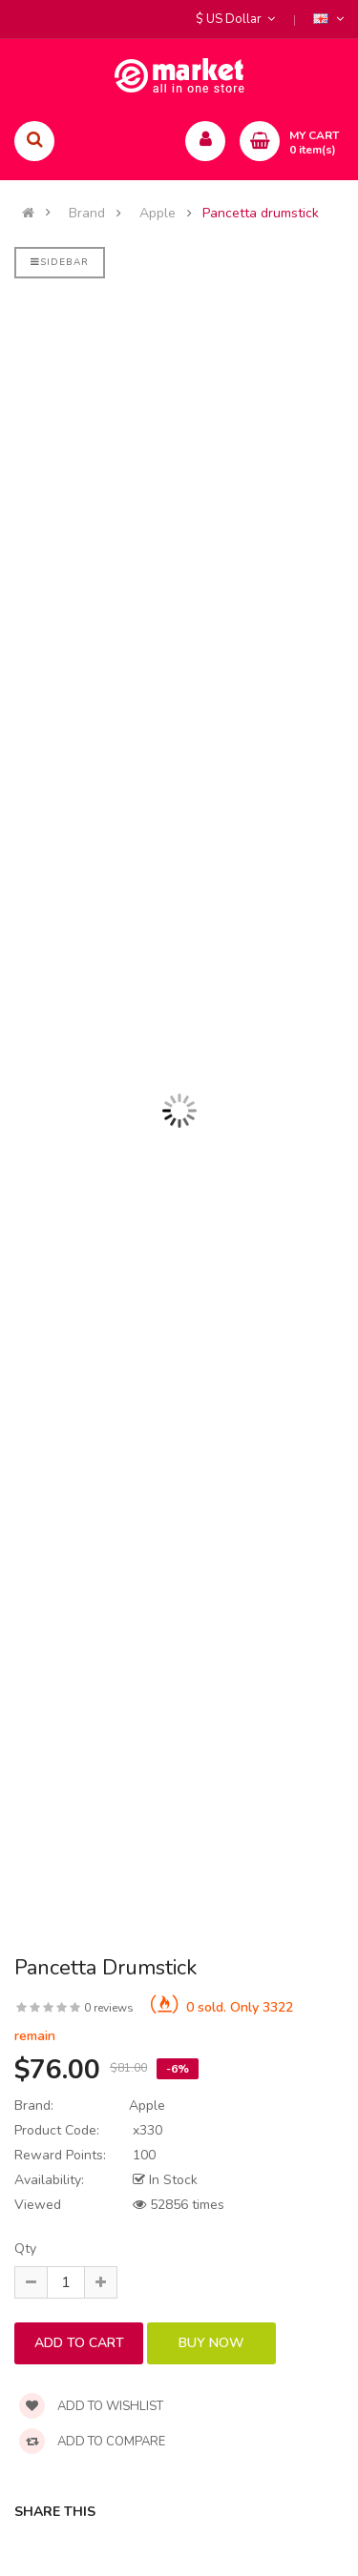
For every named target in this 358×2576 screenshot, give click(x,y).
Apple (157, 213)
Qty (25, 2248)
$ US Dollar (235, 19)
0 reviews (109, 2007)
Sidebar (60, 262)
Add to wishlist (91, 2406)
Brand (87, 213)
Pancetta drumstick (260, 213)
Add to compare (92, 2441)
